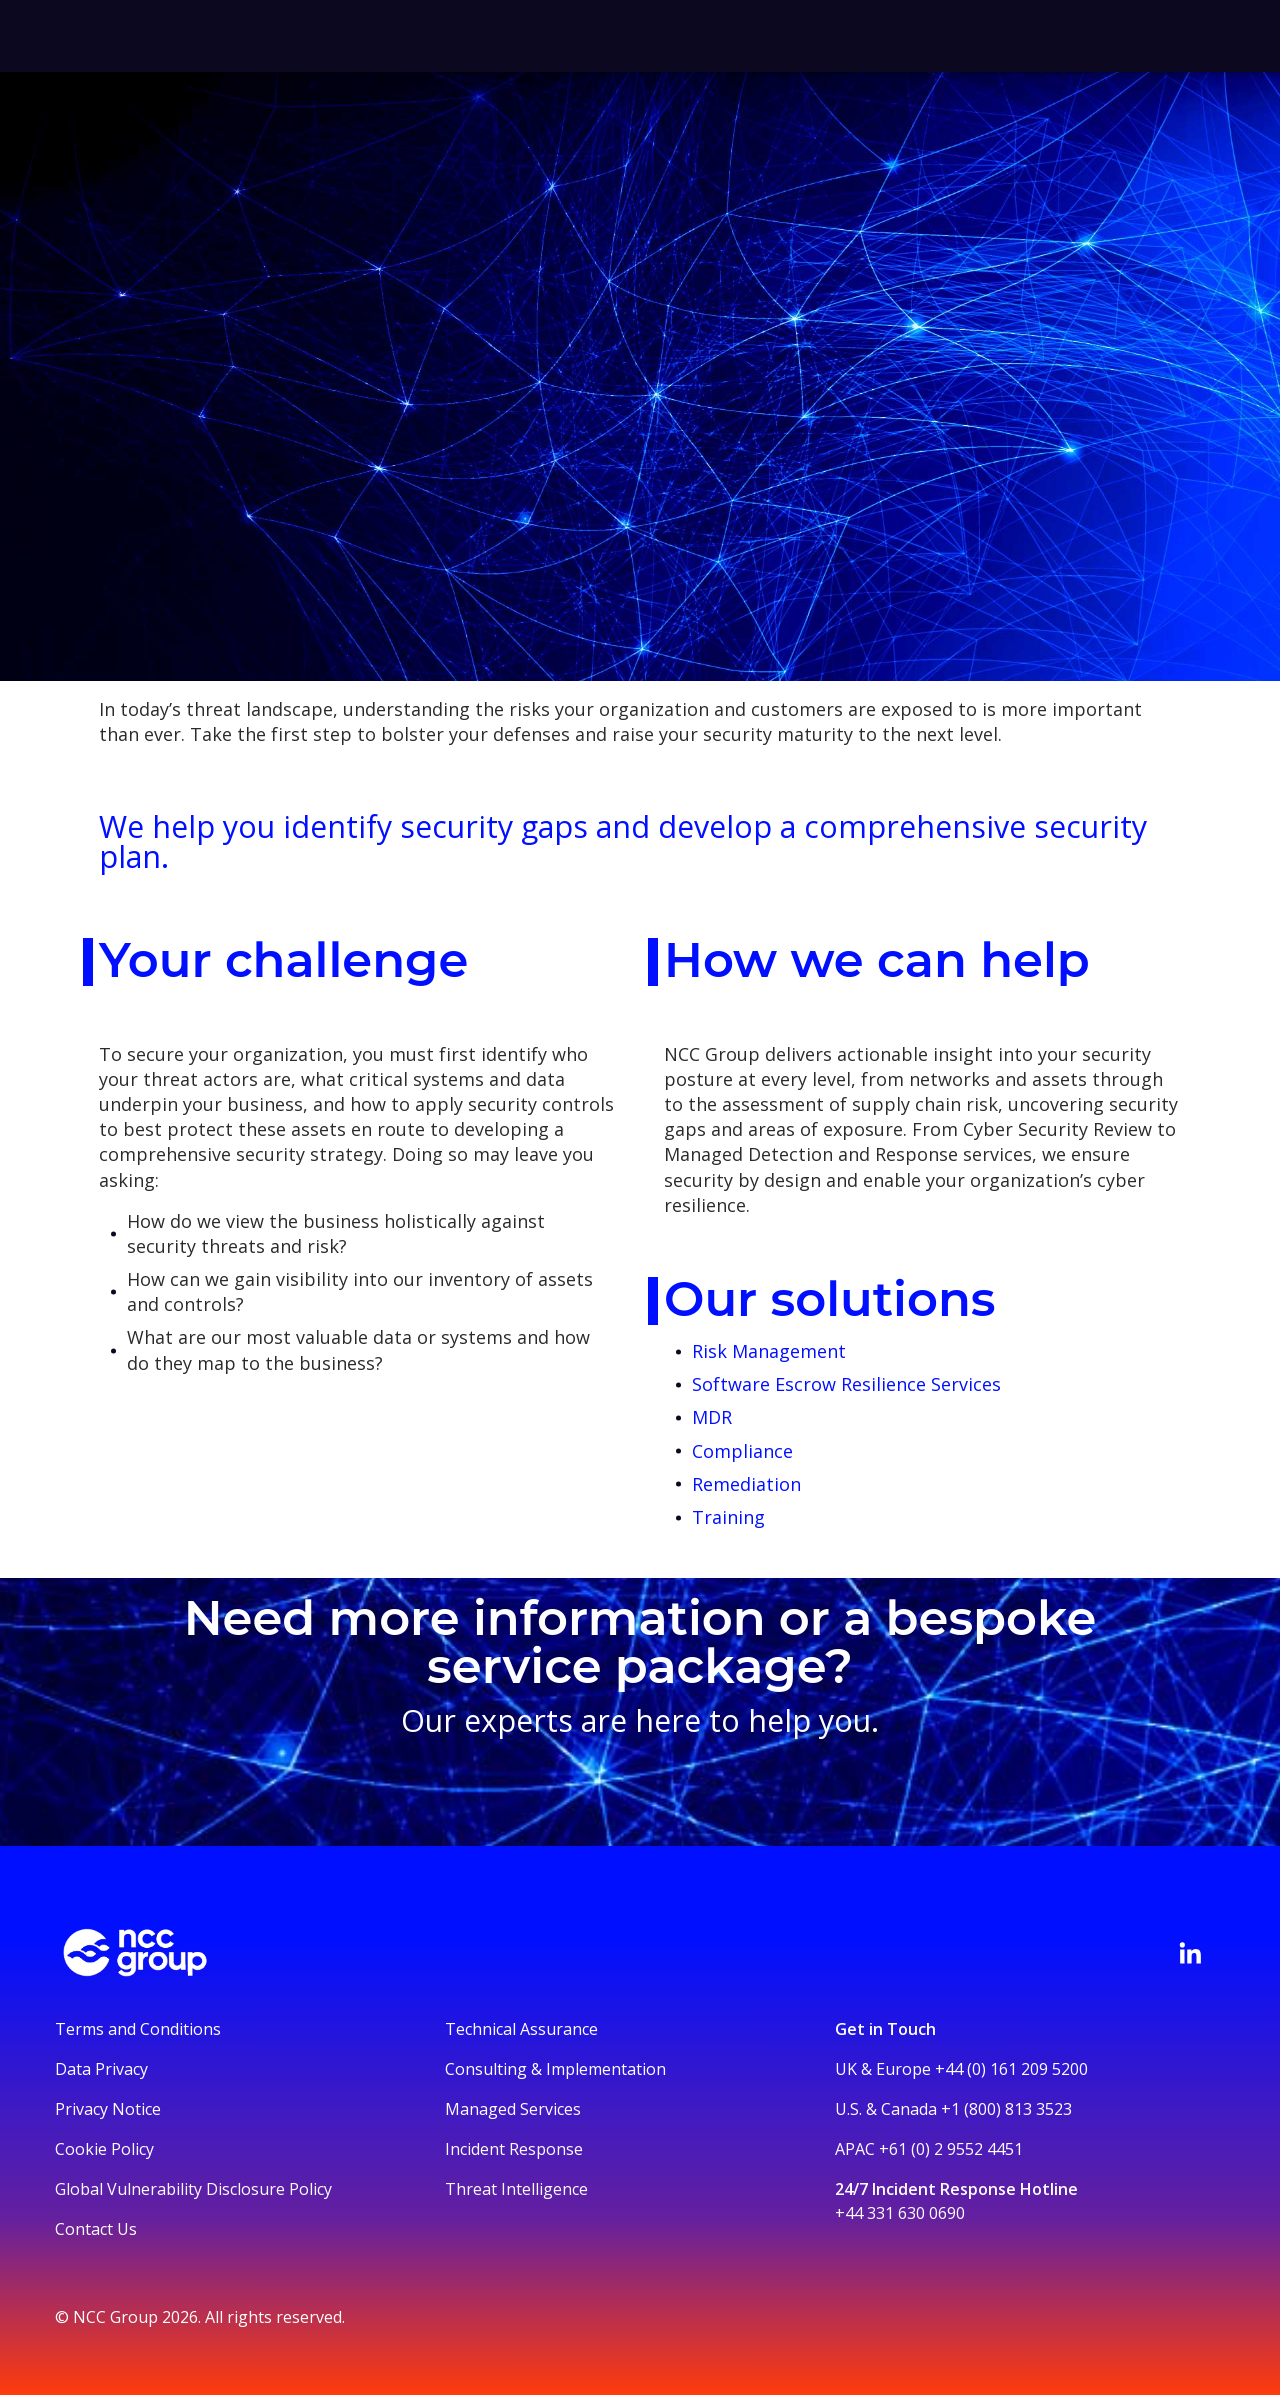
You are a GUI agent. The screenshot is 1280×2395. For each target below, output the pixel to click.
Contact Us (96, 2229)
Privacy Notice (108, 2109)
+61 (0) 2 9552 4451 (951, 2149)
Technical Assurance (521, 2029)
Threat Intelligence (516, 2189)
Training (728, 1517)
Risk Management (769, 1351)
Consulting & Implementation (555, 2069)
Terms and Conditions (138, 2029)
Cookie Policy (104, 2149)
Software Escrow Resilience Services (849, 1384)
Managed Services (513, 2109)
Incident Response (514, 2149)
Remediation (746, 1484)
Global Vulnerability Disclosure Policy (193, 2189)
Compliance (742, 1451)
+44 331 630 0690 (900, 2213)
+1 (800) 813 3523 (1006, 2109)
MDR (712, 1417)
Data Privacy (101, 2069)
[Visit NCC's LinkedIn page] (1190, 1953)
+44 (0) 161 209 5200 (1011, 2069)
